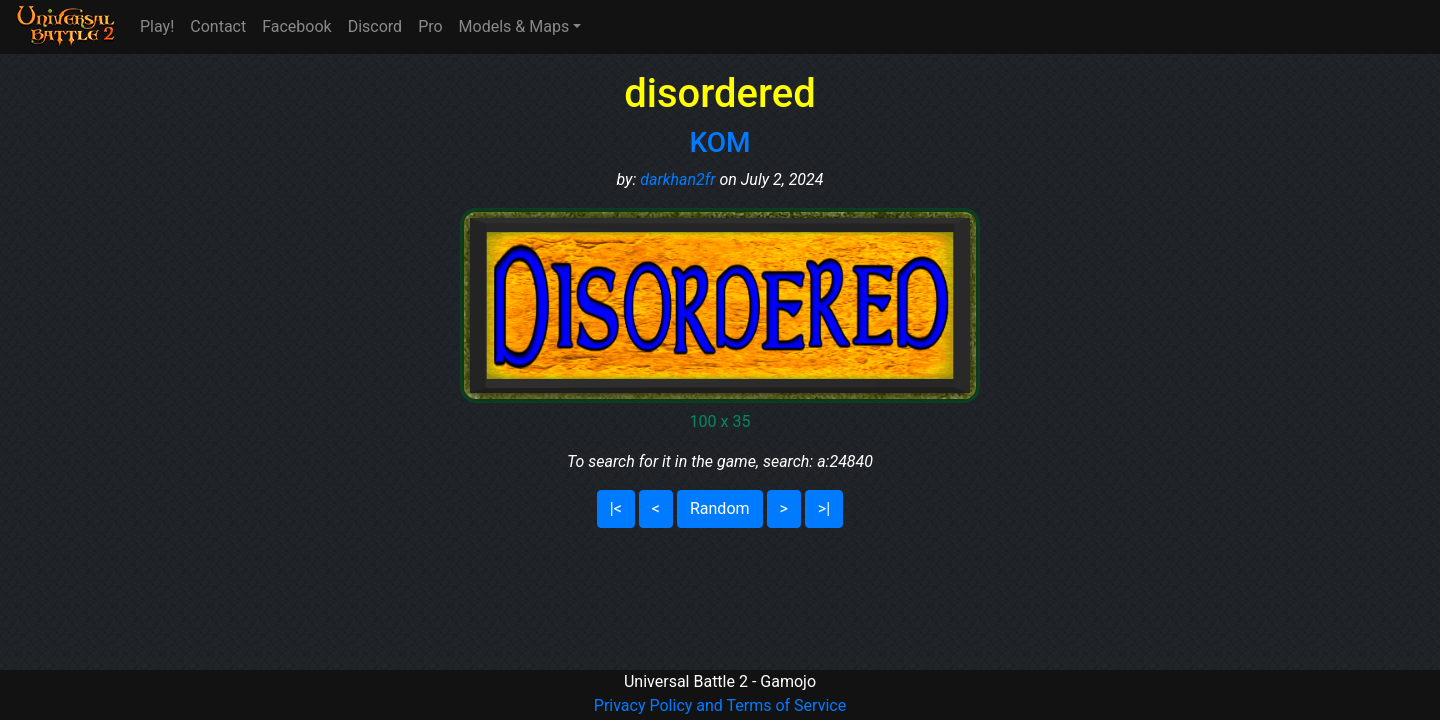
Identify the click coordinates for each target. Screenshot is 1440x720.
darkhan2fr (677, 179)
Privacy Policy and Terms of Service (720, 705)
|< (616, 508)
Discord (375, 26)
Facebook (296, 26)
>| (824, 508)
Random (720, 508)
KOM (719, 142)
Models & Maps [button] (514, 26)
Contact (218, 26)
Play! (157, 26)
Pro (430, 26)
